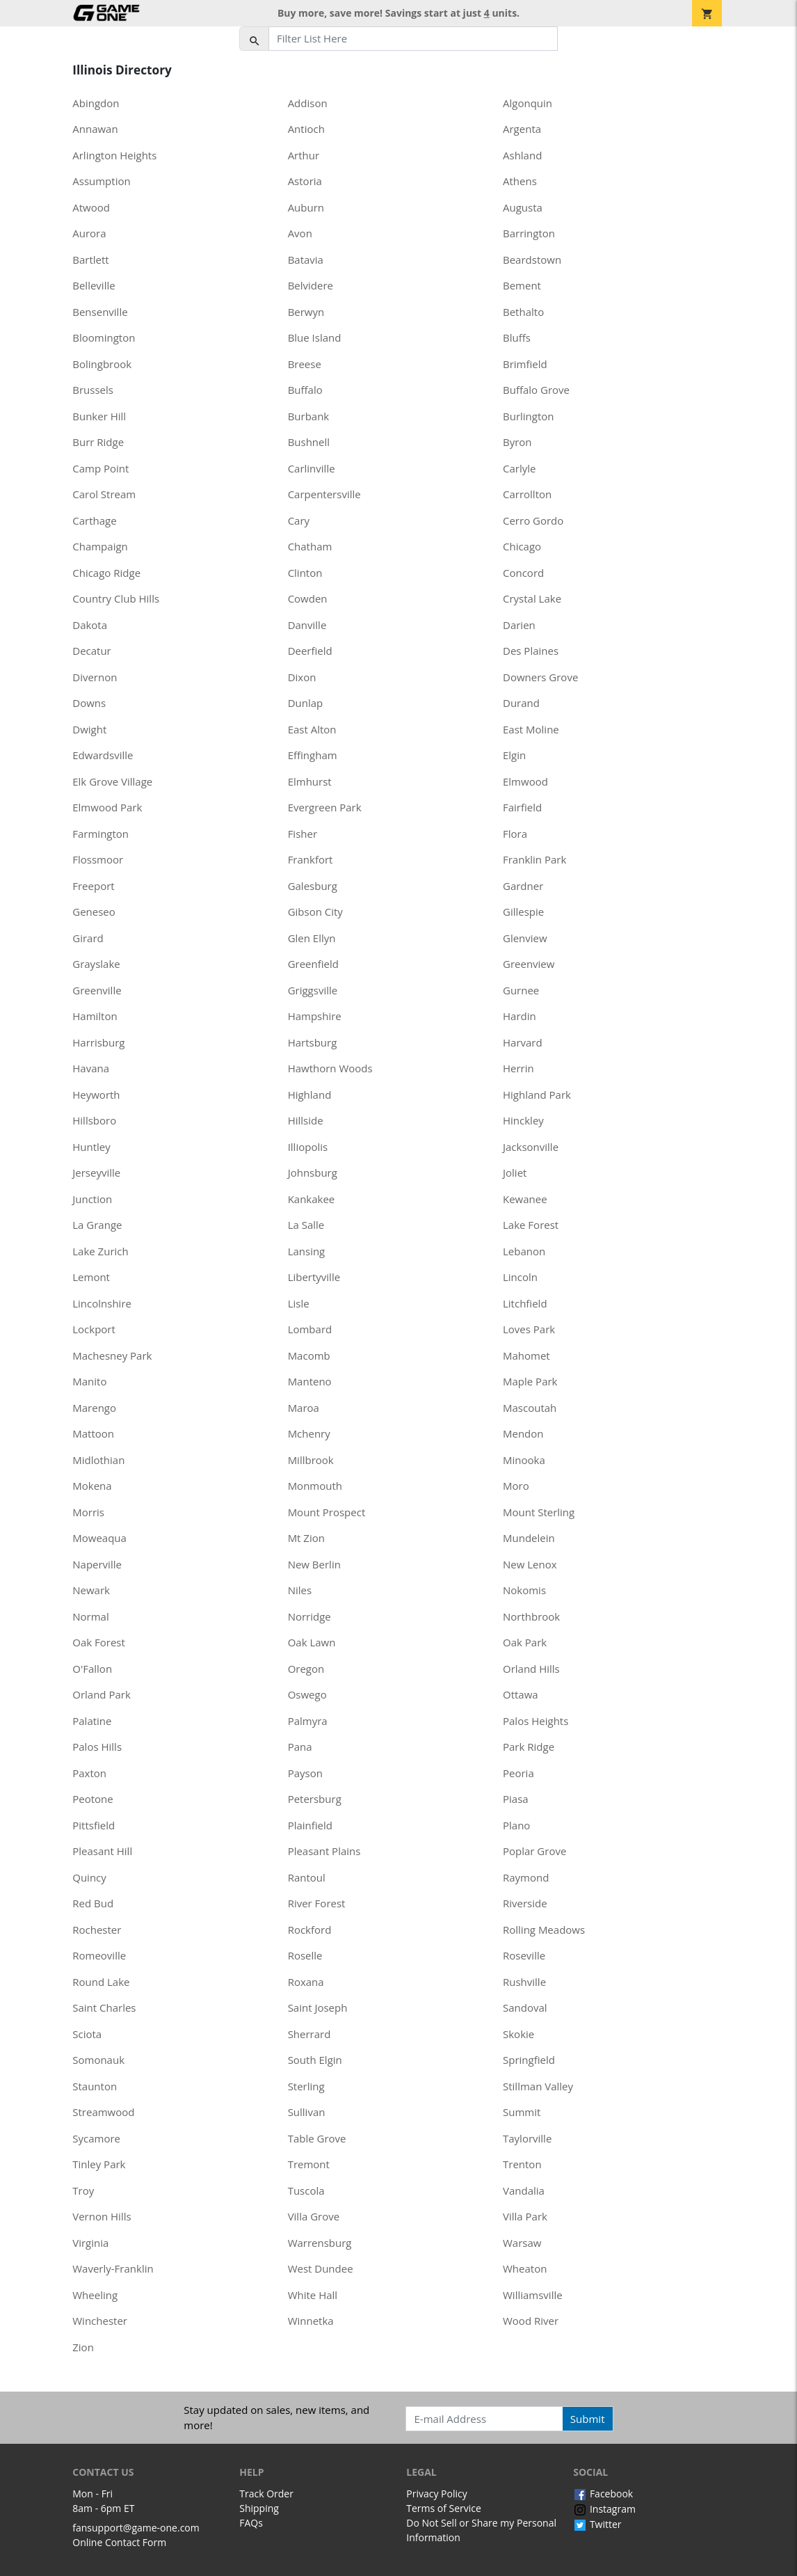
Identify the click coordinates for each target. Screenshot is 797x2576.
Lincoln (520, 1277)
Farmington (100, 834)
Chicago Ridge (106, 573)
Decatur (91, 651)
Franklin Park (534, 859)
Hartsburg (312, 1042)
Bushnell (309, 442)
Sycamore (96, 2138)
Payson (305, 1773)
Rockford (310, 1930)
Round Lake (100, 1982)
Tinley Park (98, 2164)
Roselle (305, 1955)
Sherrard (309, 2034)
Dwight (89, 729)
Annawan (95, 129)
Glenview (525, 938)
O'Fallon (92, 1669)
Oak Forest (98, 1642)
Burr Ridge (98, 442)
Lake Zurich (100, 1251)
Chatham (310, 546)
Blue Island (314, 337)
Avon (300, 233)
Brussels (92, 390)
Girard (87, 938)
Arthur (304, 155)
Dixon (302, 677)
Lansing (306, 1251)
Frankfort (310, 859)
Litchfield (525, 1303)
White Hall (312, 2295)
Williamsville (533, 2295)
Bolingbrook (101, 364)
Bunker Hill (99, 416)
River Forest (317, 1903)
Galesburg (312, 886)
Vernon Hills (101, 2216)
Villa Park (525, 2216)
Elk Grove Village (112, 781)
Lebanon (524, 1251)
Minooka (524, 1460)
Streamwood (103, 2112)
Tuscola (306, 2190)
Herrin (518, 1068)
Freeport (93, 886)
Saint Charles (104, 2007)
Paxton (89, 1773)
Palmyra (308, 1721)
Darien (519, 625)
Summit (521, 2112)
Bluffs (517, 337)
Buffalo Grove (536, 390)
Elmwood (525, 781)
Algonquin (527, 103)
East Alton (312, 729)
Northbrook (531, 1616)
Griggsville (313, 990)
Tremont (309, 2164)
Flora (515, 834)
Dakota (89, 625)
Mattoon (93, 1433)
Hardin (519, 1016)
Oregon (306, 1669)
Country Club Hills (115, 598)
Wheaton (525, 2268)
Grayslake (96, 964)
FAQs (251, 2522)
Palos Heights (535, 1721)
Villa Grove (314, 2216)
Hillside (305, 1120)
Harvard (522, 1042)
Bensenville (99, 312)
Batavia (305, 260)
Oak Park (525, 1642)
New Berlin (314, 1564)
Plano (516, 1825)
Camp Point (100, 468)
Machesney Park (112, 1355)
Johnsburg (312, 1172)
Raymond (526, 1877)
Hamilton (94, 1016)
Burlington (528, 416)
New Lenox (530, 1564)
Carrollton (527, 494)
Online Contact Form (119, 2542)
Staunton (94, 2086)
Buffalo (305, 390)
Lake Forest (530, 1225)
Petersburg (314, 1799)
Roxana (306, 1982)
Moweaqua (99, 1538)
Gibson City (315, 912)
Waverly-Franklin (112, 2268)
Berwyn (306, 312)
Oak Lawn (312, 1642)
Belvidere (310, 285)
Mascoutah (529, 1408)
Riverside (525, 1903)
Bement (522, 285)
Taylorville (527, 2138)
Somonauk (98, 2060)
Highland (310, 1095)
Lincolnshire (101, 1303)
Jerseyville (96, 1172)
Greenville (96, 990)
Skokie (518, 2034)
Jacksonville (530, 1147)
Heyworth (96, 1095)
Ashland (522, 155)
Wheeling (95, 2295)
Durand (521, 703)
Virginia (90, 2243)
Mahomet (526, 1355)
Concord (523, 573)
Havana (90, 1068)
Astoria (305, 181)
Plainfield (310, 1825)
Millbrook (311, 1460)
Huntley (91, 1147)
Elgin (514, 755)
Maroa (303, 1408)
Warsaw (522, 2243)
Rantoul (306, 1877)
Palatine (91, 1721)
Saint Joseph (318, 2007)
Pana (300, 1747)
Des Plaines (530, 651)
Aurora (89, 233)
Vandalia (524, 2190)
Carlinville (311, 468)
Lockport (93, 1329)
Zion (83, 2347)
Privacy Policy (436, 2493)
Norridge (309, 1616)
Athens (520, 181)
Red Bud (92, 1903)
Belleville (93, 285)
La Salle (306, 1225)
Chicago (522, 546)
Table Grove (317, 2138)
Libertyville (314, 1277)
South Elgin (315, 2060)
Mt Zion (306, 1538)
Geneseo (93, 912)
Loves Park (529, 1329)
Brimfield (525, 364)
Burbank (309, 416)
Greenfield (313, 964)
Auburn (306, 207)
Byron (517, 442)
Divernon (94, 677)
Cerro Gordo (533, 520)
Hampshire (314, 1016)
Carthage (94, 520)
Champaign (100, 546)
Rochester (96, 1930)
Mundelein (529, 1538)
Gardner (523, 886)
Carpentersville (324, 494)
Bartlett (90, 260)
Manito (89, 1381)
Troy (83, 2190)
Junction (92, 1199)
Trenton (522, 2164)
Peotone (92, 1799)
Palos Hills (97, 1747)
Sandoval (525, 2007)
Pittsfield (93, 1825)
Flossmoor (97, 859)
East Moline (531, 729)
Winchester (99, 2321)
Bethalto (523, 312)
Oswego (307, 1694)
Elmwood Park (107, 807)
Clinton (305, 573)
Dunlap (305, 703)
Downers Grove (540, 677)
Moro (516, 1486)
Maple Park (530, 1381)
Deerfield (310, 651)
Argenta (522, 129)
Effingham (312, 755)
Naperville (97, 1564)
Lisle (298, 1303)
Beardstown (532, 260)
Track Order (266, 2493)
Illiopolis (308, 1147)
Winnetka (311, 2321)
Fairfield (522, 807)
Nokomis (524, 1590)
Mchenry (309, 1433)
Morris (88, 1512)
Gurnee (521, 990)
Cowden (308, 598)
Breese (304, 364)
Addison (308, 103)
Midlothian (98, 1460)
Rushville (524, 1982)
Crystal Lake (532, 598)
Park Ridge (528, 1747)
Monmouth (315, 1486)
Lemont (91, 1277)
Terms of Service (443, 2508)
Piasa (516, 1799)
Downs (89, 703)
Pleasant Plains (324, 1851)
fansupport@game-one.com (136, 2527)
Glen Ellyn (312, 938)
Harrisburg (98, 1042)
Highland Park (537, 1095)
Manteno (310, 1381)
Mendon (523, 1433)
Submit (587, 2419)
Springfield (529, 2060)
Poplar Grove (534, 1851)
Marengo (94, 1408)
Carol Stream (104, 494)
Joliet (514, 1172)
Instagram (604, 2508)
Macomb (309, 1355)
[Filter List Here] (413, 38)
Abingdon (95, 103)
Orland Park (101, 1694)
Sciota (87, 2034)
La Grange (97, 1225)
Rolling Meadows (544, 1930)
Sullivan (306, 2112)
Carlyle (519, 468)
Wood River (530, 2321)
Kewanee (525, 1199)
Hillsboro (94, 1120)
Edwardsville (102, 755)
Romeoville (99, 1955)
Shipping (259, 2508)
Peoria (518, 1773)
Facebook (603, 2493)
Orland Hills (531, 1669)
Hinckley (523, 1120)
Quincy (89, 1877)
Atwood (91, 207)
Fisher (302, 834)
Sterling (306, 2086)
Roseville (524, 1955)
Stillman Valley (538, 2086)
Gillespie (523, 912)
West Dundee (320, 2268)
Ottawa (520, 1694)
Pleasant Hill (102, 1851)
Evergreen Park (325, 807)
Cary (298, 520)
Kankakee (311, 1199)
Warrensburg (320, 2243)
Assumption (101, 181)
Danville (307, 625)
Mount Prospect (327, 1512)
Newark (91, 1590)
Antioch (306, 129)
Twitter (597, 2524)
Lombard (310, 1329)
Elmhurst (310, 781)
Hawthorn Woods (330, 1068)
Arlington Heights (114, 155)
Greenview (528, 964)
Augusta (522, 207)
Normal (90, 1616)
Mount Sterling (538, 1512)
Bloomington (103, 337)
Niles (300, 1590)
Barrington (529, 233)
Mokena (91, 1486)
